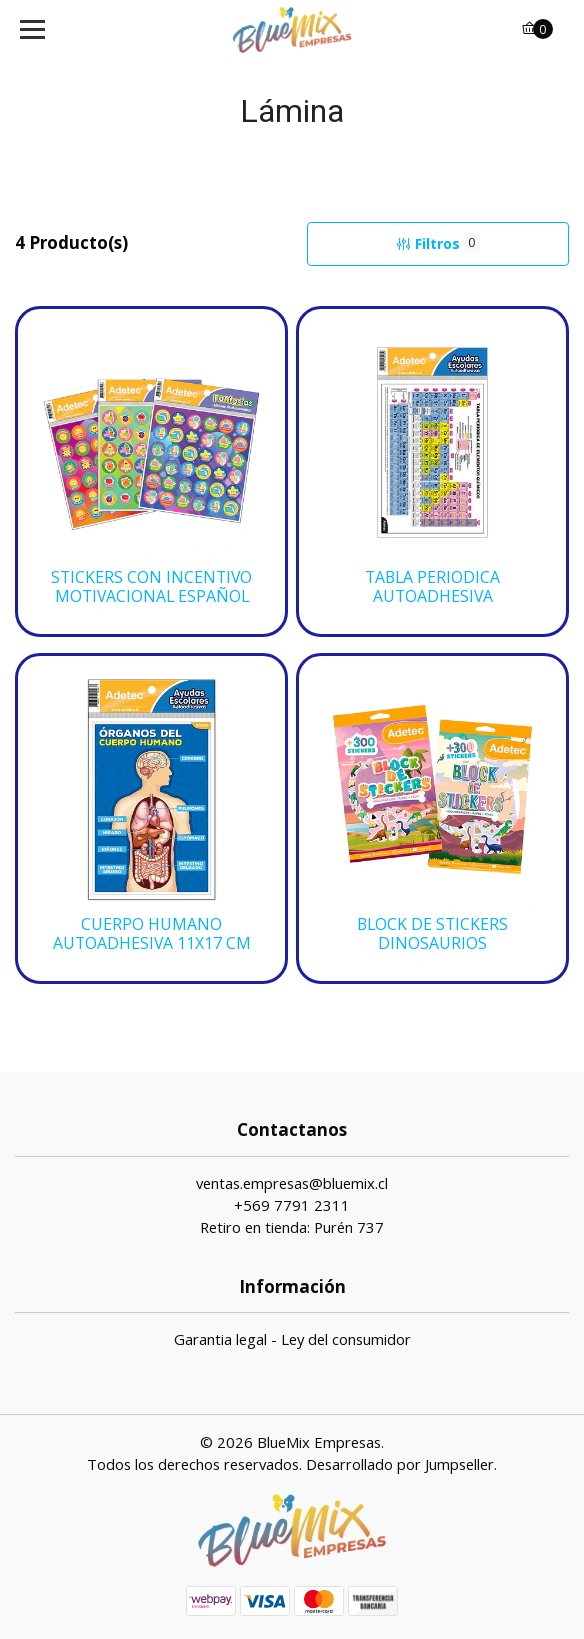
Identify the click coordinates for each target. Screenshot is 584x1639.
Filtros (438, 243)
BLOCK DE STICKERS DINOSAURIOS (432, 934)
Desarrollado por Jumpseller (400, 1464)
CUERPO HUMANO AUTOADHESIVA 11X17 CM (152, 934)
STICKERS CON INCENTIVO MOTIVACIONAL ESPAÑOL (151, 587)
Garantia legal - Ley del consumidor (292, 1339)
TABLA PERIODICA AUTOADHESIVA (432, 587)
